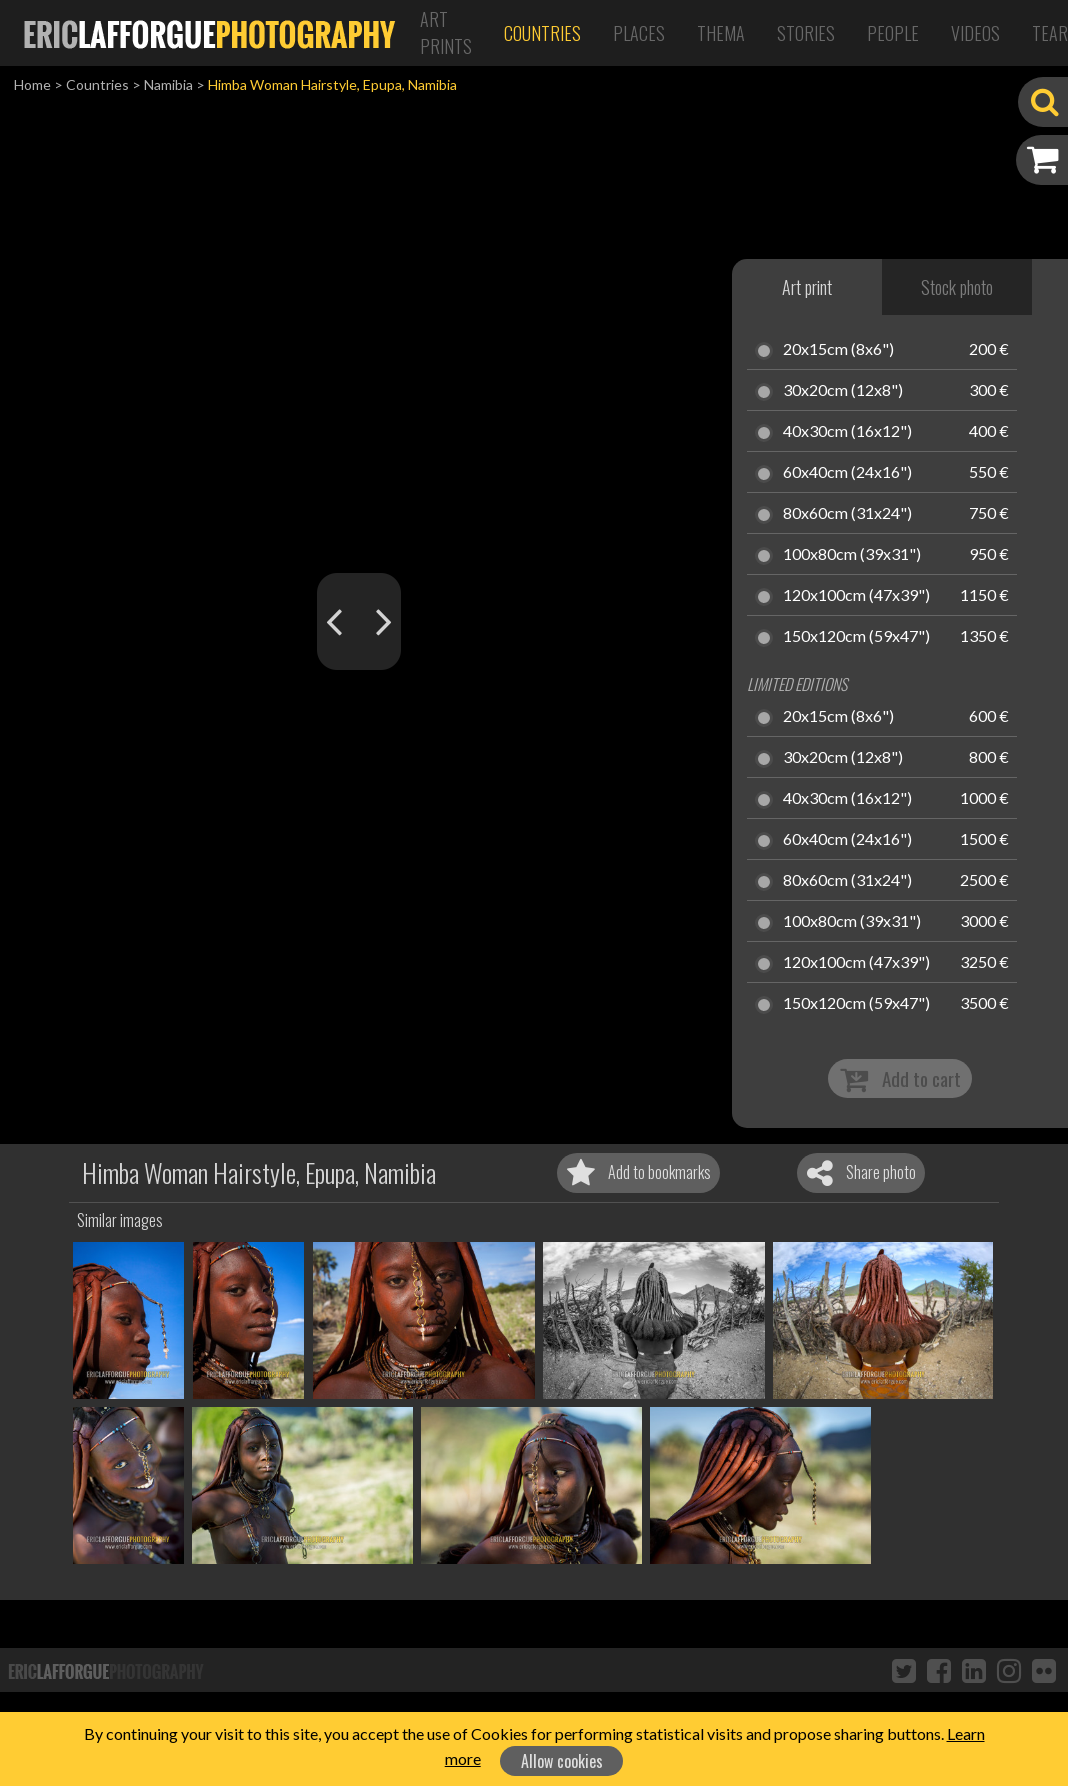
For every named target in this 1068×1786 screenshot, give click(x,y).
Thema (721, 33)
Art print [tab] (807, 287)
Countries (542, 33)
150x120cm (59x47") (856, 637)
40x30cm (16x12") (847, 432)
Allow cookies (562, 1761)
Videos (975, 33)
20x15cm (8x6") (838, 350)
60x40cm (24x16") (847, 473)
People (893, 33)
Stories (806, 33)
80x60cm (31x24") (847, 514)
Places (639, 33)
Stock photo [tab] (957, 287)
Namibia (168, 84)
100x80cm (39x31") (852, 555)
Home (32, 84)
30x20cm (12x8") (843, 391)
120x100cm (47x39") (856, 596)
